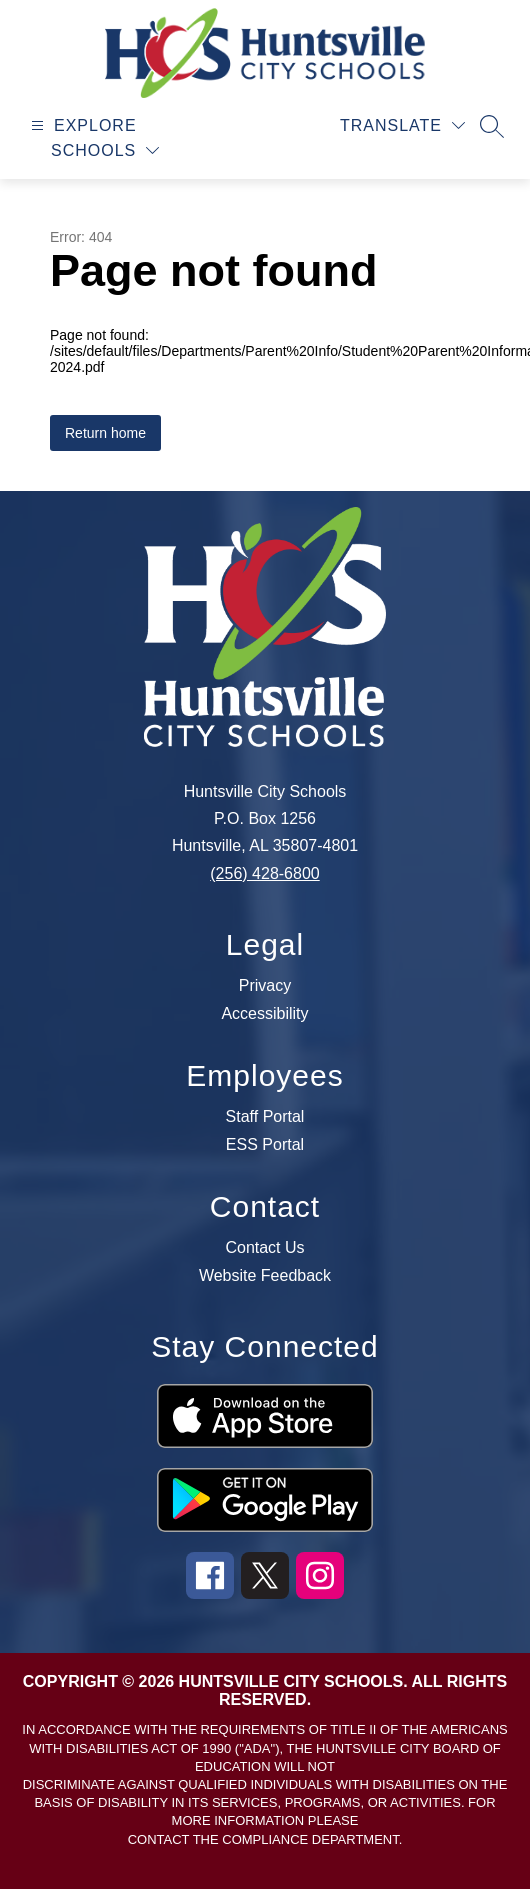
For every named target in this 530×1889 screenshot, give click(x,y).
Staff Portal (265, 1117)
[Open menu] (81, 125)
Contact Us (264, 1248)
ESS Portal (265, 1145)
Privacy (265, 986)
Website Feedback (265, 1276)
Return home (105, 433)
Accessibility (264, 1014)
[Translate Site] (402, 125)
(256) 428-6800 (264, 873)
